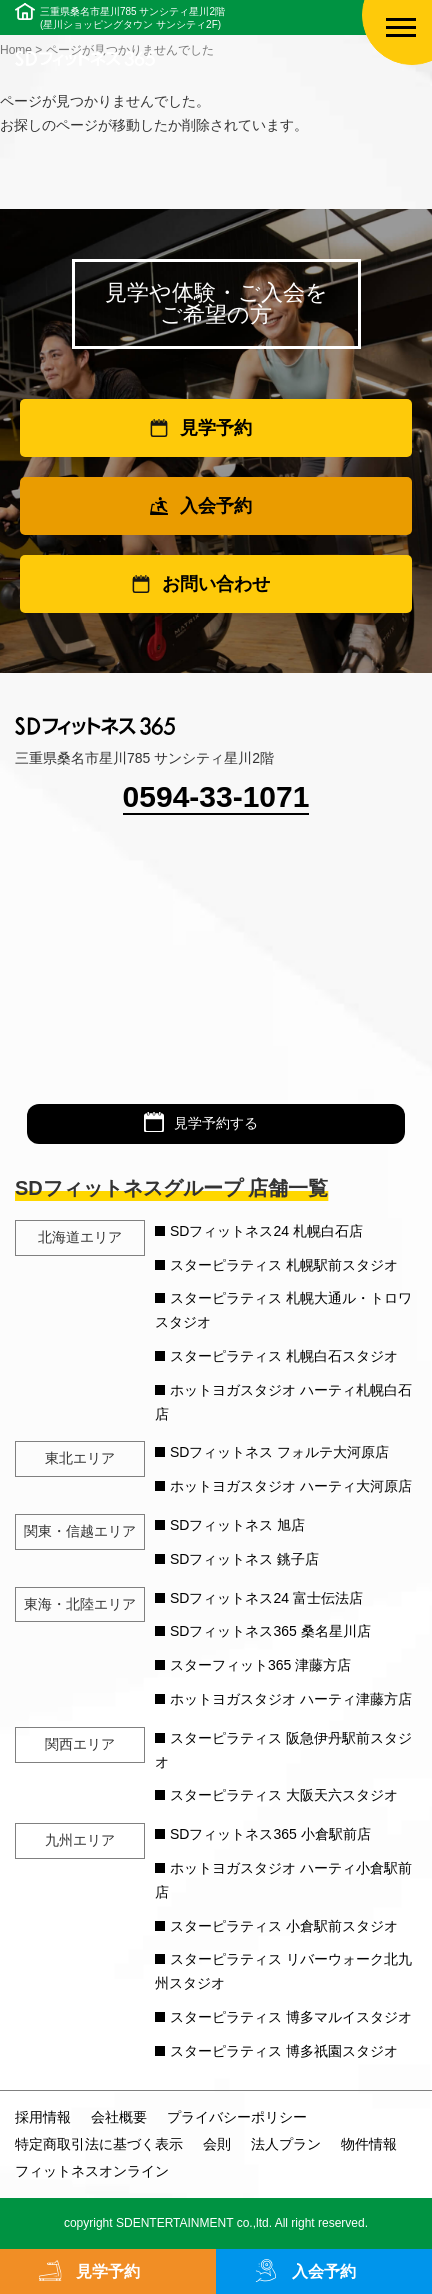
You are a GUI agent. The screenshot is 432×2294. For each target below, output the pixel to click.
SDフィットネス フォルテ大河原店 (279, 1452)
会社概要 (119, 2117)
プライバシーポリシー (237, 2117)
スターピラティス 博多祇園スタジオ (284, 2051)
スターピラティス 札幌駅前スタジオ (284, 1265)
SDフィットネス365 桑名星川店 (270, 1631)
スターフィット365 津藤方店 (260, 1665)
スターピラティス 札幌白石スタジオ (284, 1356)
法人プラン (286, 2144)
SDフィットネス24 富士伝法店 (266, 1598)
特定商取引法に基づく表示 (99, 2144)
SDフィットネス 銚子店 (244, 1559)
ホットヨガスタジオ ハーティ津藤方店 (291, 1699)
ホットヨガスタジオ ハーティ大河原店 (291, 1486)
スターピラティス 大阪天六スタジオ (284, 1795)
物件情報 (369, 2144)
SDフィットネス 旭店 (237, 1525)
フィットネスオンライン (92, 2171)
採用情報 (43, 2117)
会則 (217, 2144)
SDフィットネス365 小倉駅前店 (270, 1834)
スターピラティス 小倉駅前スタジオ (284, 1926)
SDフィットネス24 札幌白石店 (266, 1231)
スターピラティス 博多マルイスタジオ (291, 2017)
